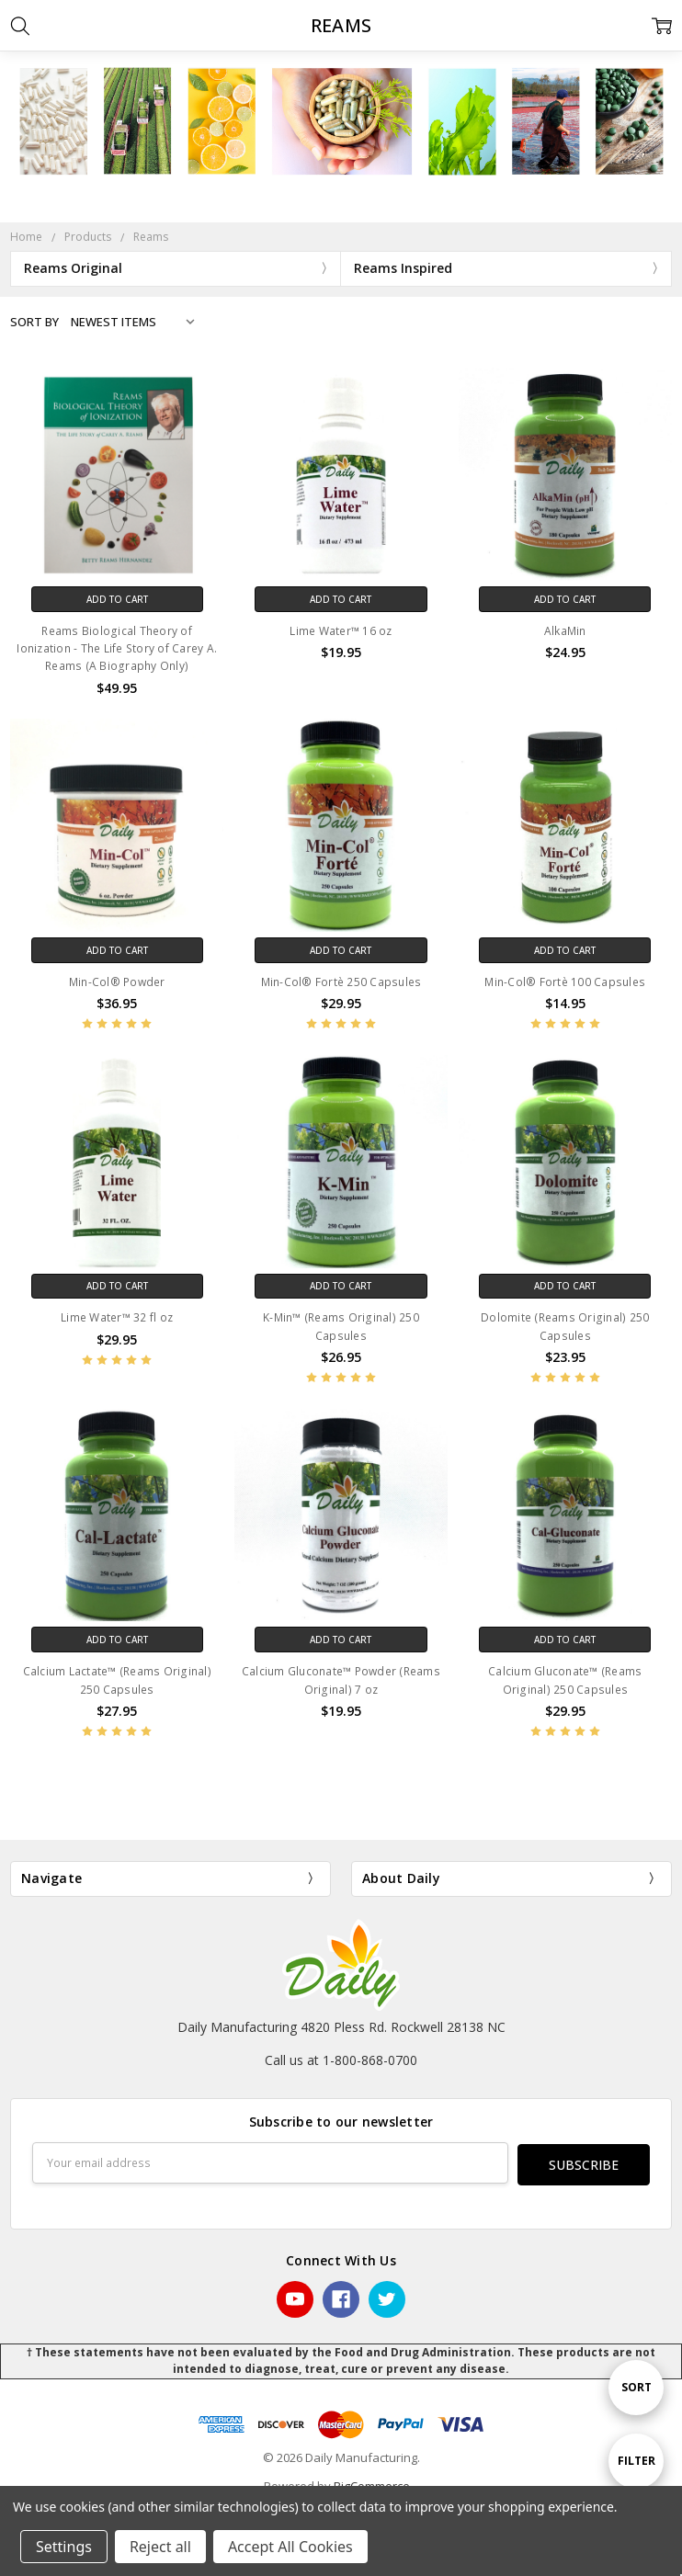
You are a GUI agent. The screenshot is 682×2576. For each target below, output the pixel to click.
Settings (64, 2546)
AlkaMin (565, 631)
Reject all (160, 2546)
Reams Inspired (403, 268)
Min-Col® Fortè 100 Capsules (564, 982)
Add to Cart (117, 599)
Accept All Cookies (290, 2546)
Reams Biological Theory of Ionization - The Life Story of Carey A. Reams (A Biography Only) (117, 648)
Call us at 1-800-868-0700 (341, 2060)
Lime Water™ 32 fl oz (117, 1317)
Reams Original (73, 268)
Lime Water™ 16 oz (341, 631)
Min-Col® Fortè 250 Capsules (341, 982)
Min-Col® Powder (117, 982)
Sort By (34, 321)
